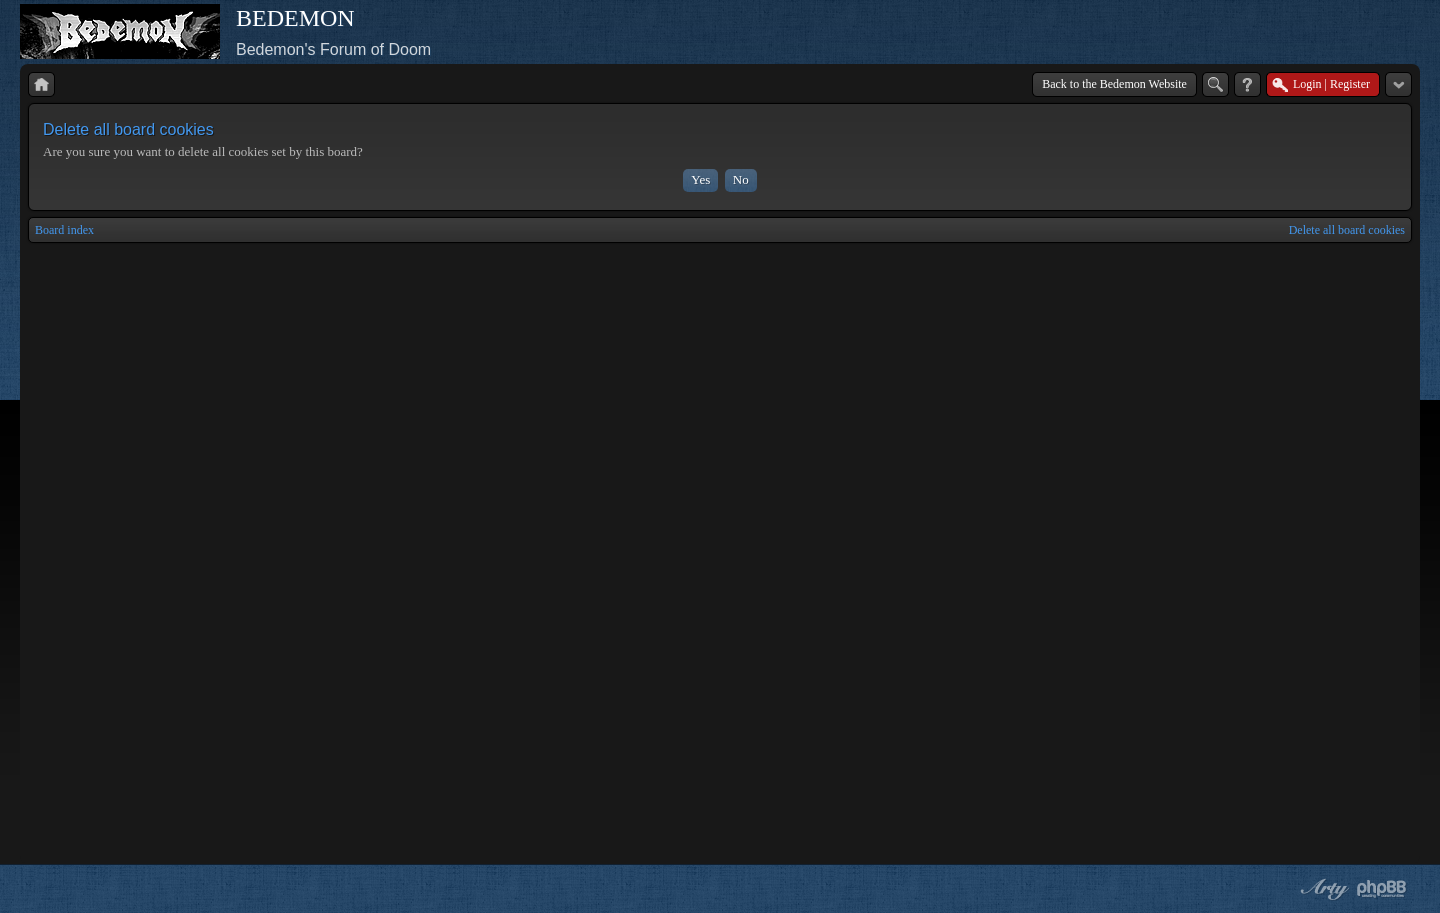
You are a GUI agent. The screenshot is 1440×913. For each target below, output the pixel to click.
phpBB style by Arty (1322, 889)
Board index (64, 230)
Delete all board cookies (1347, 230)
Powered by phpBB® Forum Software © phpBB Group (1382, 889)
